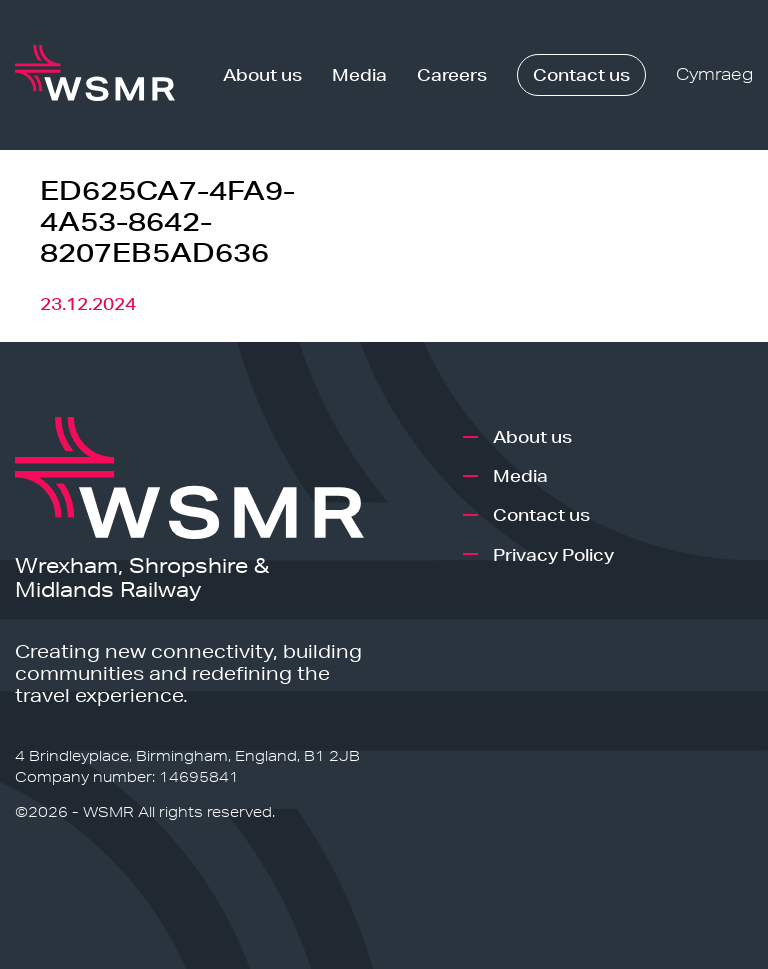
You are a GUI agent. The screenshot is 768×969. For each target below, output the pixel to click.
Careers (452, 74)
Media (359, 74)
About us (262, 74)
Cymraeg (714, 74)
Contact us (581, 74)
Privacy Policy (553, 554)
